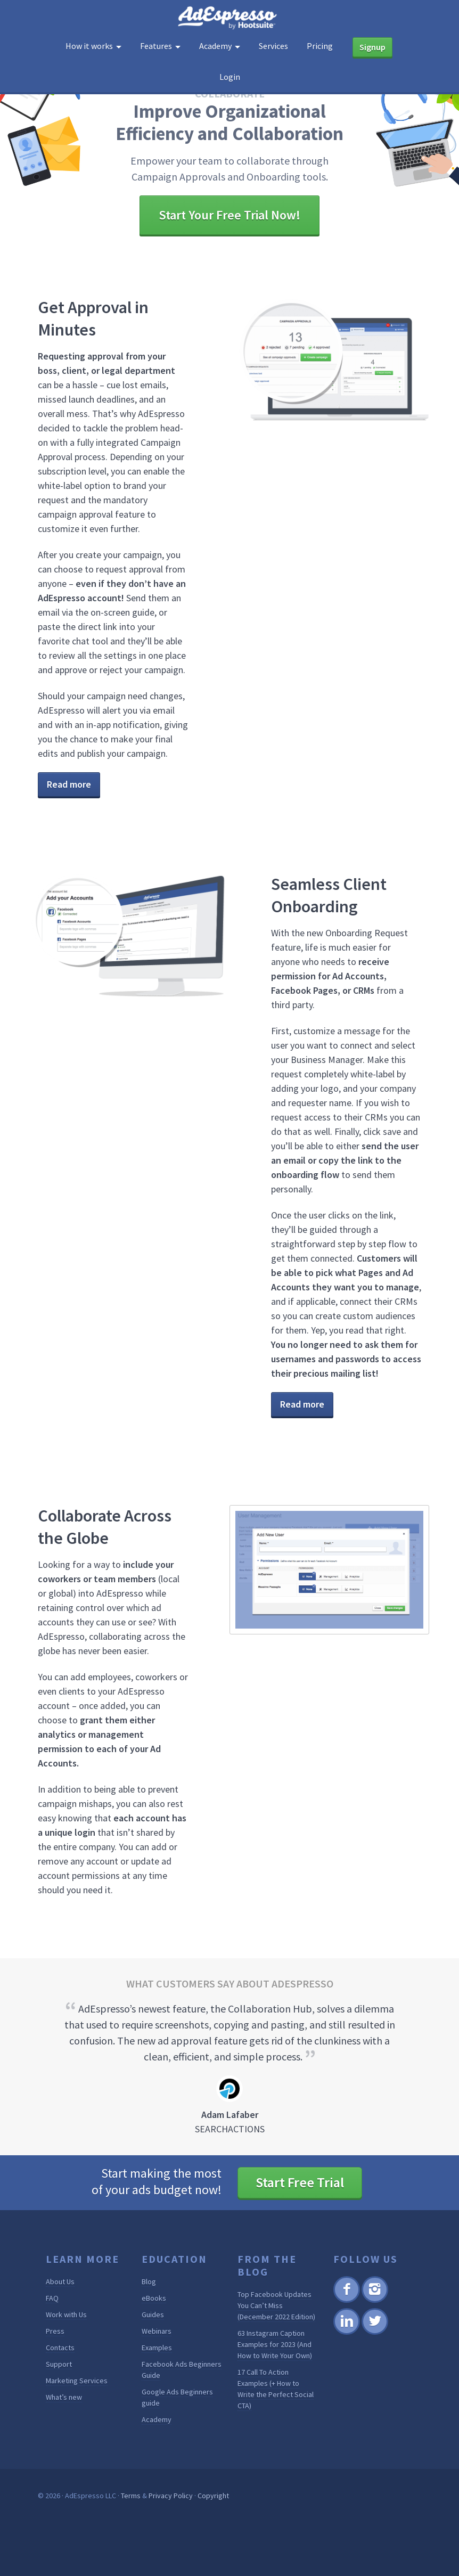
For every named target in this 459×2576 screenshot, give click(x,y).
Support (59, 2364)
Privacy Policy (171, 2495)
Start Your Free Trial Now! (229, 215)
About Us (60, 2281)
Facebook (346, 2301)
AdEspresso (229, 17)
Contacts (60, 2347)
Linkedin (346, 2333)
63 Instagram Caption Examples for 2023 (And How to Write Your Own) (274, 2344)
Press (55, 2331)
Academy (156, 2419)
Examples (157, 2347)
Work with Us (66, 2314)
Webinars (156, 2331)
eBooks (154, 2298)
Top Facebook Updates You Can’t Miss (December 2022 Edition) (276, 2305)
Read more (69, 784)
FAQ (52, 2298)
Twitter (374, 2333)
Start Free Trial (300, 2182)
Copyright (213, 2495)
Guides (153, 2314)
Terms (131, 2495)
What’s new (64, 2397)
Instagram (374, 2301)
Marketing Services (77, 2380)
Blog (149, 2281)
